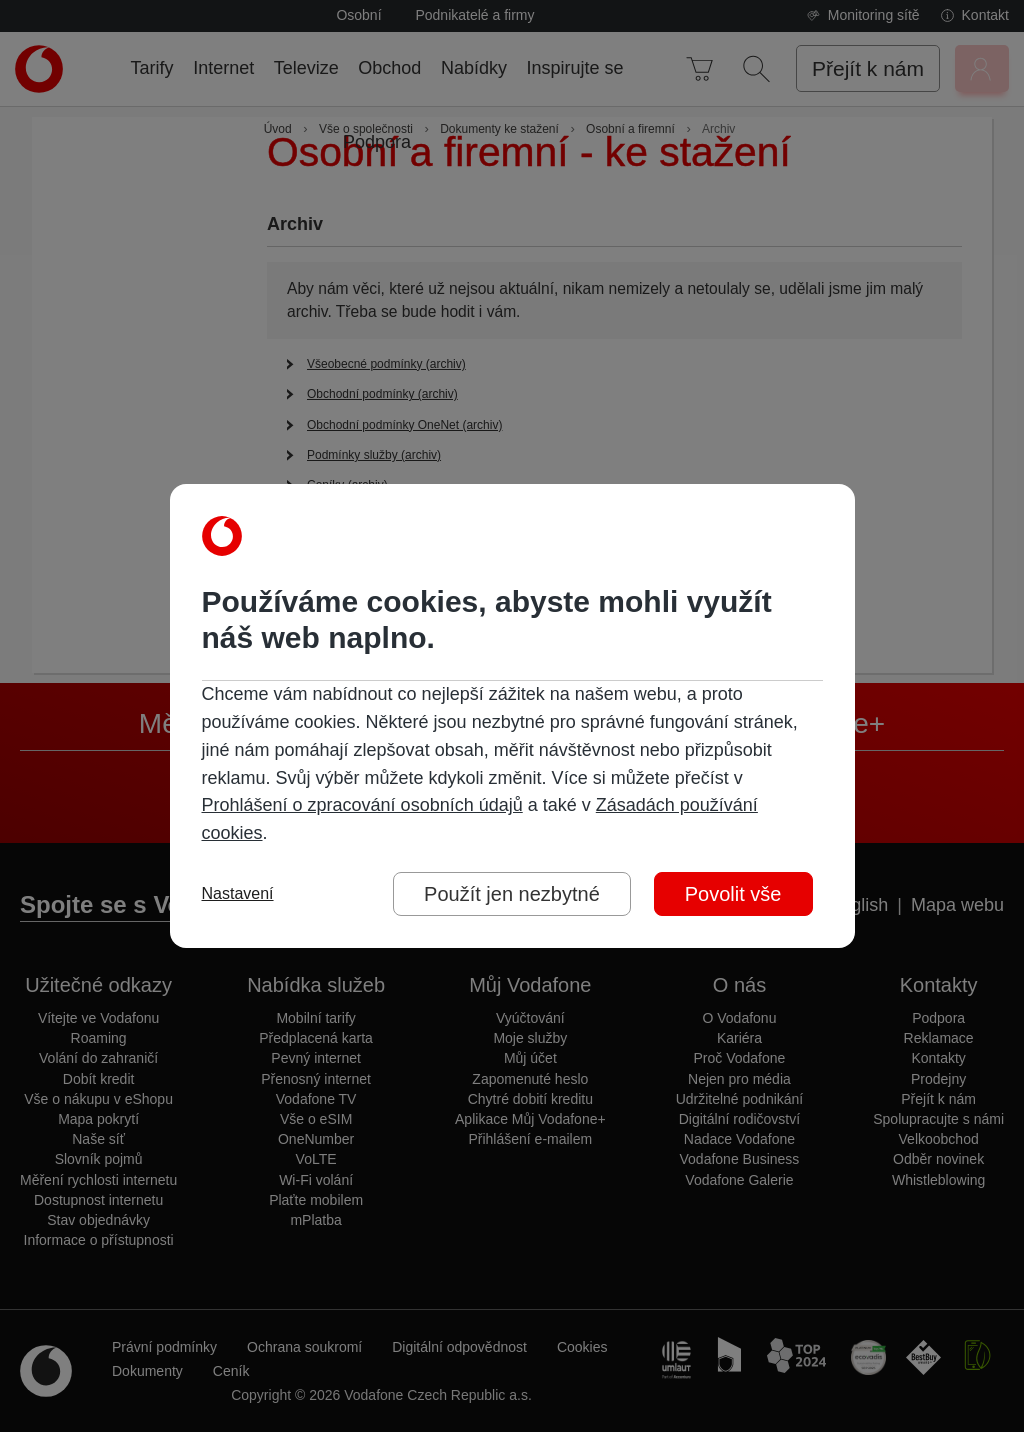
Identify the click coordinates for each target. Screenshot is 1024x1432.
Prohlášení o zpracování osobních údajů (362, 805)
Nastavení (238, 894)
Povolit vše (733, 894)
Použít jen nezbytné (512, 894)
